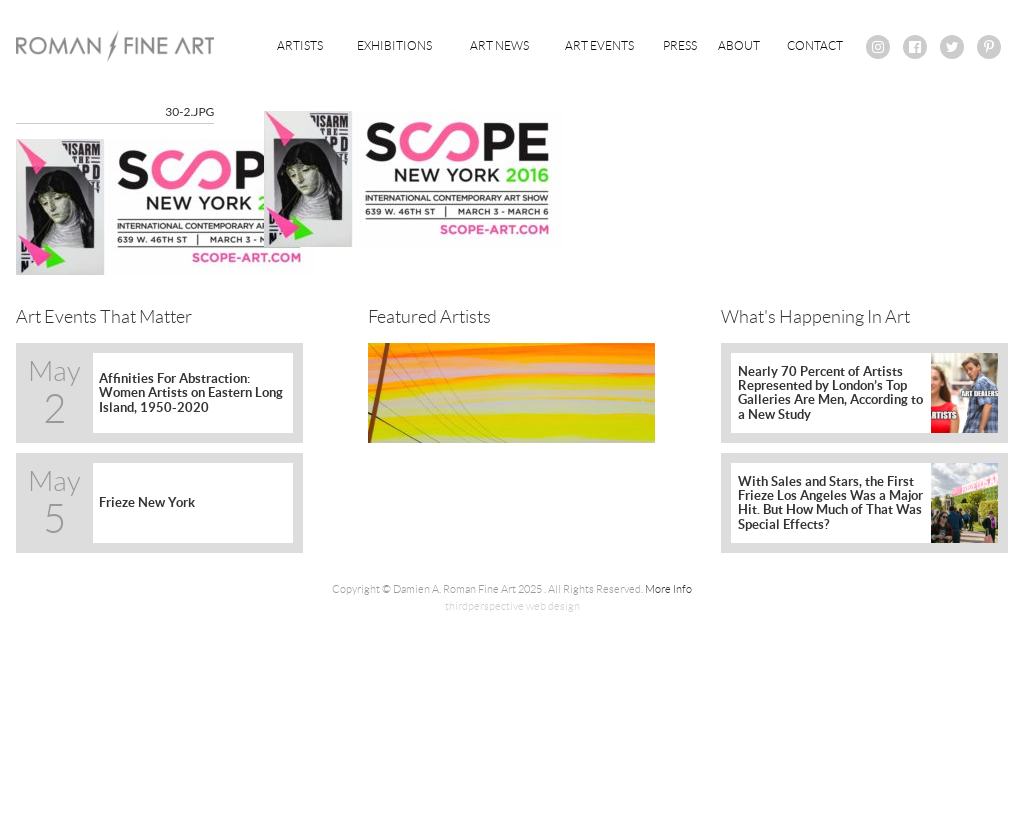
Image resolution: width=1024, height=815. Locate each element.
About (739, 45)
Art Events (599, 45)
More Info (668, 589)
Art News (499, 45)
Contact (815, 45)
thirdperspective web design (512, 606)
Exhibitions (394, 45)
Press (680, 45)
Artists (300, 45)
